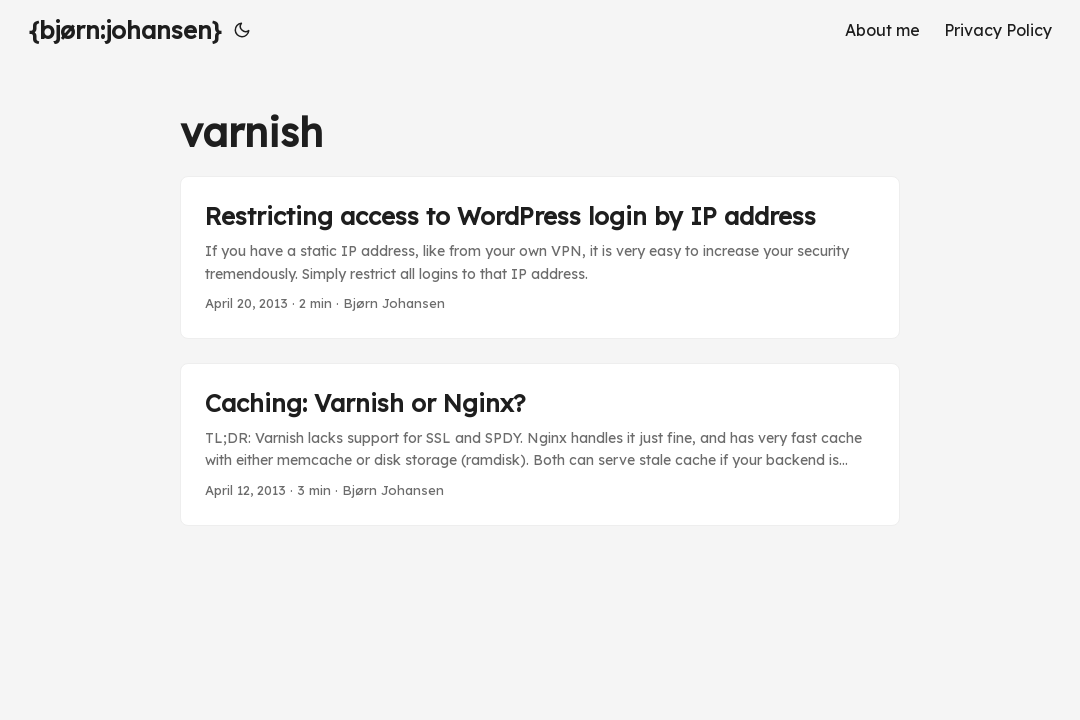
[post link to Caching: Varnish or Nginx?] (540, 444)
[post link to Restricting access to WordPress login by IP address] (540, 257)
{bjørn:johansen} (125, 30)
